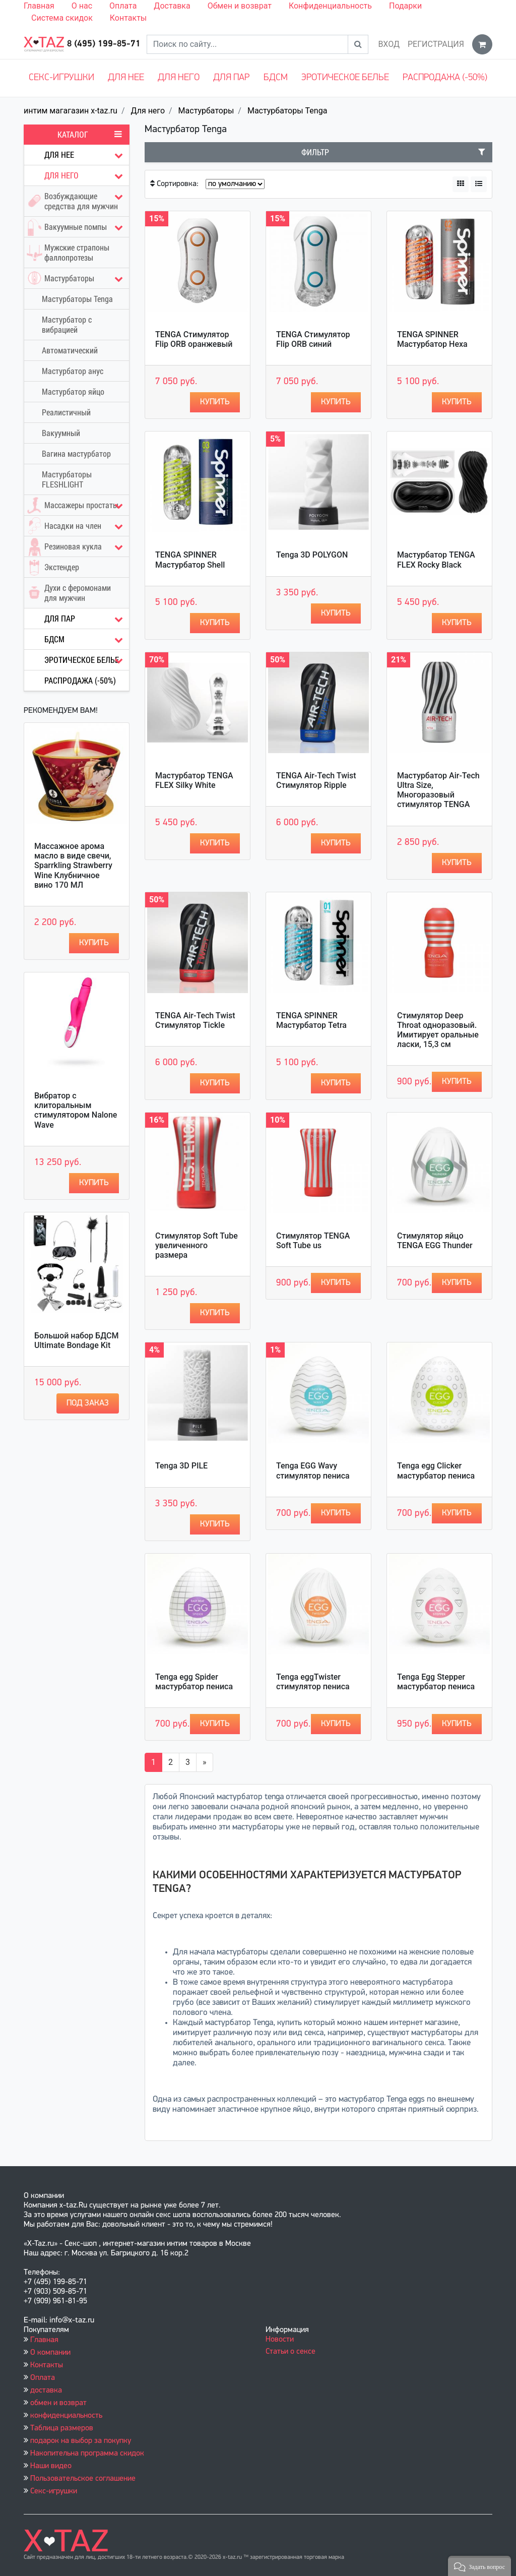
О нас (82, 6)
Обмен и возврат (240, 6)
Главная (39, 6)
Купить (94, 943)
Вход (389, 44)
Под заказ (88, 1403)
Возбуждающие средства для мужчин (76, 198)
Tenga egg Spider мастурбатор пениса (194, 1681)
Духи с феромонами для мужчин (67, 593)
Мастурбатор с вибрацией (67, 325)
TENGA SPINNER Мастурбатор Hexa (432, 339)
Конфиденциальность (330, 6)
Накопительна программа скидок (87, 2453)
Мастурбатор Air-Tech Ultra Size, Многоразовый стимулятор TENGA (438, 790)
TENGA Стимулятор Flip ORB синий (313, 339)
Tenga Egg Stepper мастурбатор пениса (436, 1681)
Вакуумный (61, 433)
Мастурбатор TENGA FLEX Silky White (194, 780)
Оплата (123, 6)
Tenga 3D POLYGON (312, 555)
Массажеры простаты (76, 505)
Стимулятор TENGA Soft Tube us (313, 1240)
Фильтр (393, 152)
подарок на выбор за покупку (80, 2441)
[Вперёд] (204, 1762)
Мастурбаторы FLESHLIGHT (67, 479)
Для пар (231, 78)
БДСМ (276, 78)
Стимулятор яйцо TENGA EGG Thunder (435, 1240)
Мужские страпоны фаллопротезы (66, 252)
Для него (179, 78)
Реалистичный (66, 412)
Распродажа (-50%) (445, 78)
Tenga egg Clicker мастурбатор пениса (436, 1470)
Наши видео (51, 2466)
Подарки (405, 6)
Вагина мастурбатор (76, 454)
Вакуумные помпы (76, 227)
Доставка (172, 6)
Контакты (128, 18)
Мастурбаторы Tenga (287, 110)
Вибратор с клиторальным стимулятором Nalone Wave (75, 1110)
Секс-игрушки (61, 78)
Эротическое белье (345, 78)
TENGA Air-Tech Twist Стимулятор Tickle (195, 1020)
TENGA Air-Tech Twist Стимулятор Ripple (316, 780)
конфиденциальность (66, 2416)
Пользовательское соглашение (83, 2479)
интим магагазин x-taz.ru (70, 110)
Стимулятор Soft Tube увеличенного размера (196, 1245)
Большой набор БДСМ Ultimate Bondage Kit (76, 1340)
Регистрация (436, 44)
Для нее (126, 78)
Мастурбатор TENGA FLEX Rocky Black (436, 559)
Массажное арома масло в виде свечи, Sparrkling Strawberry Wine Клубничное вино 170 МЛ (73, 865)
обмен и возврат (58, 2403)
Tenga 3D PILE (181, 1465)
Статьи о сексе (290, 2352)
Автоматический (70, 350)
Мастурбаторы (206, 110)
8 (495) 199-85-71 (104, 44)
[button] (479, 2566)
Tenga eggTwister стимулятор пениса (313, 1681)
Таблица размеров (61, 2428)
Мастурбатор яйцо (73, 392)
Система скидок (62, 18)
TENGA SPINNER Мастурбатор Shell (190, 559)
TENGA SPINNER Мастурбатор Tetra (311, 1020)
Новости (280, 2340)
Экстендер (51, 567)
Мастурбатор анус (72, 371)
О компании (50, 2353)
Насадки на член (76, 526)
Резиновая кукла (76, 546)
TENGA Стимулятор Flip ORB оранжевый (194, 339)
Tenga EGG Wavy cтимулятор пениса (313, 1470)
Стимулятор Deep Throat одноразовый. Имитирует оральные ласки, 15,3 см (438, 1030)
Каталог (89, 135)
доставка (46, 2390)
